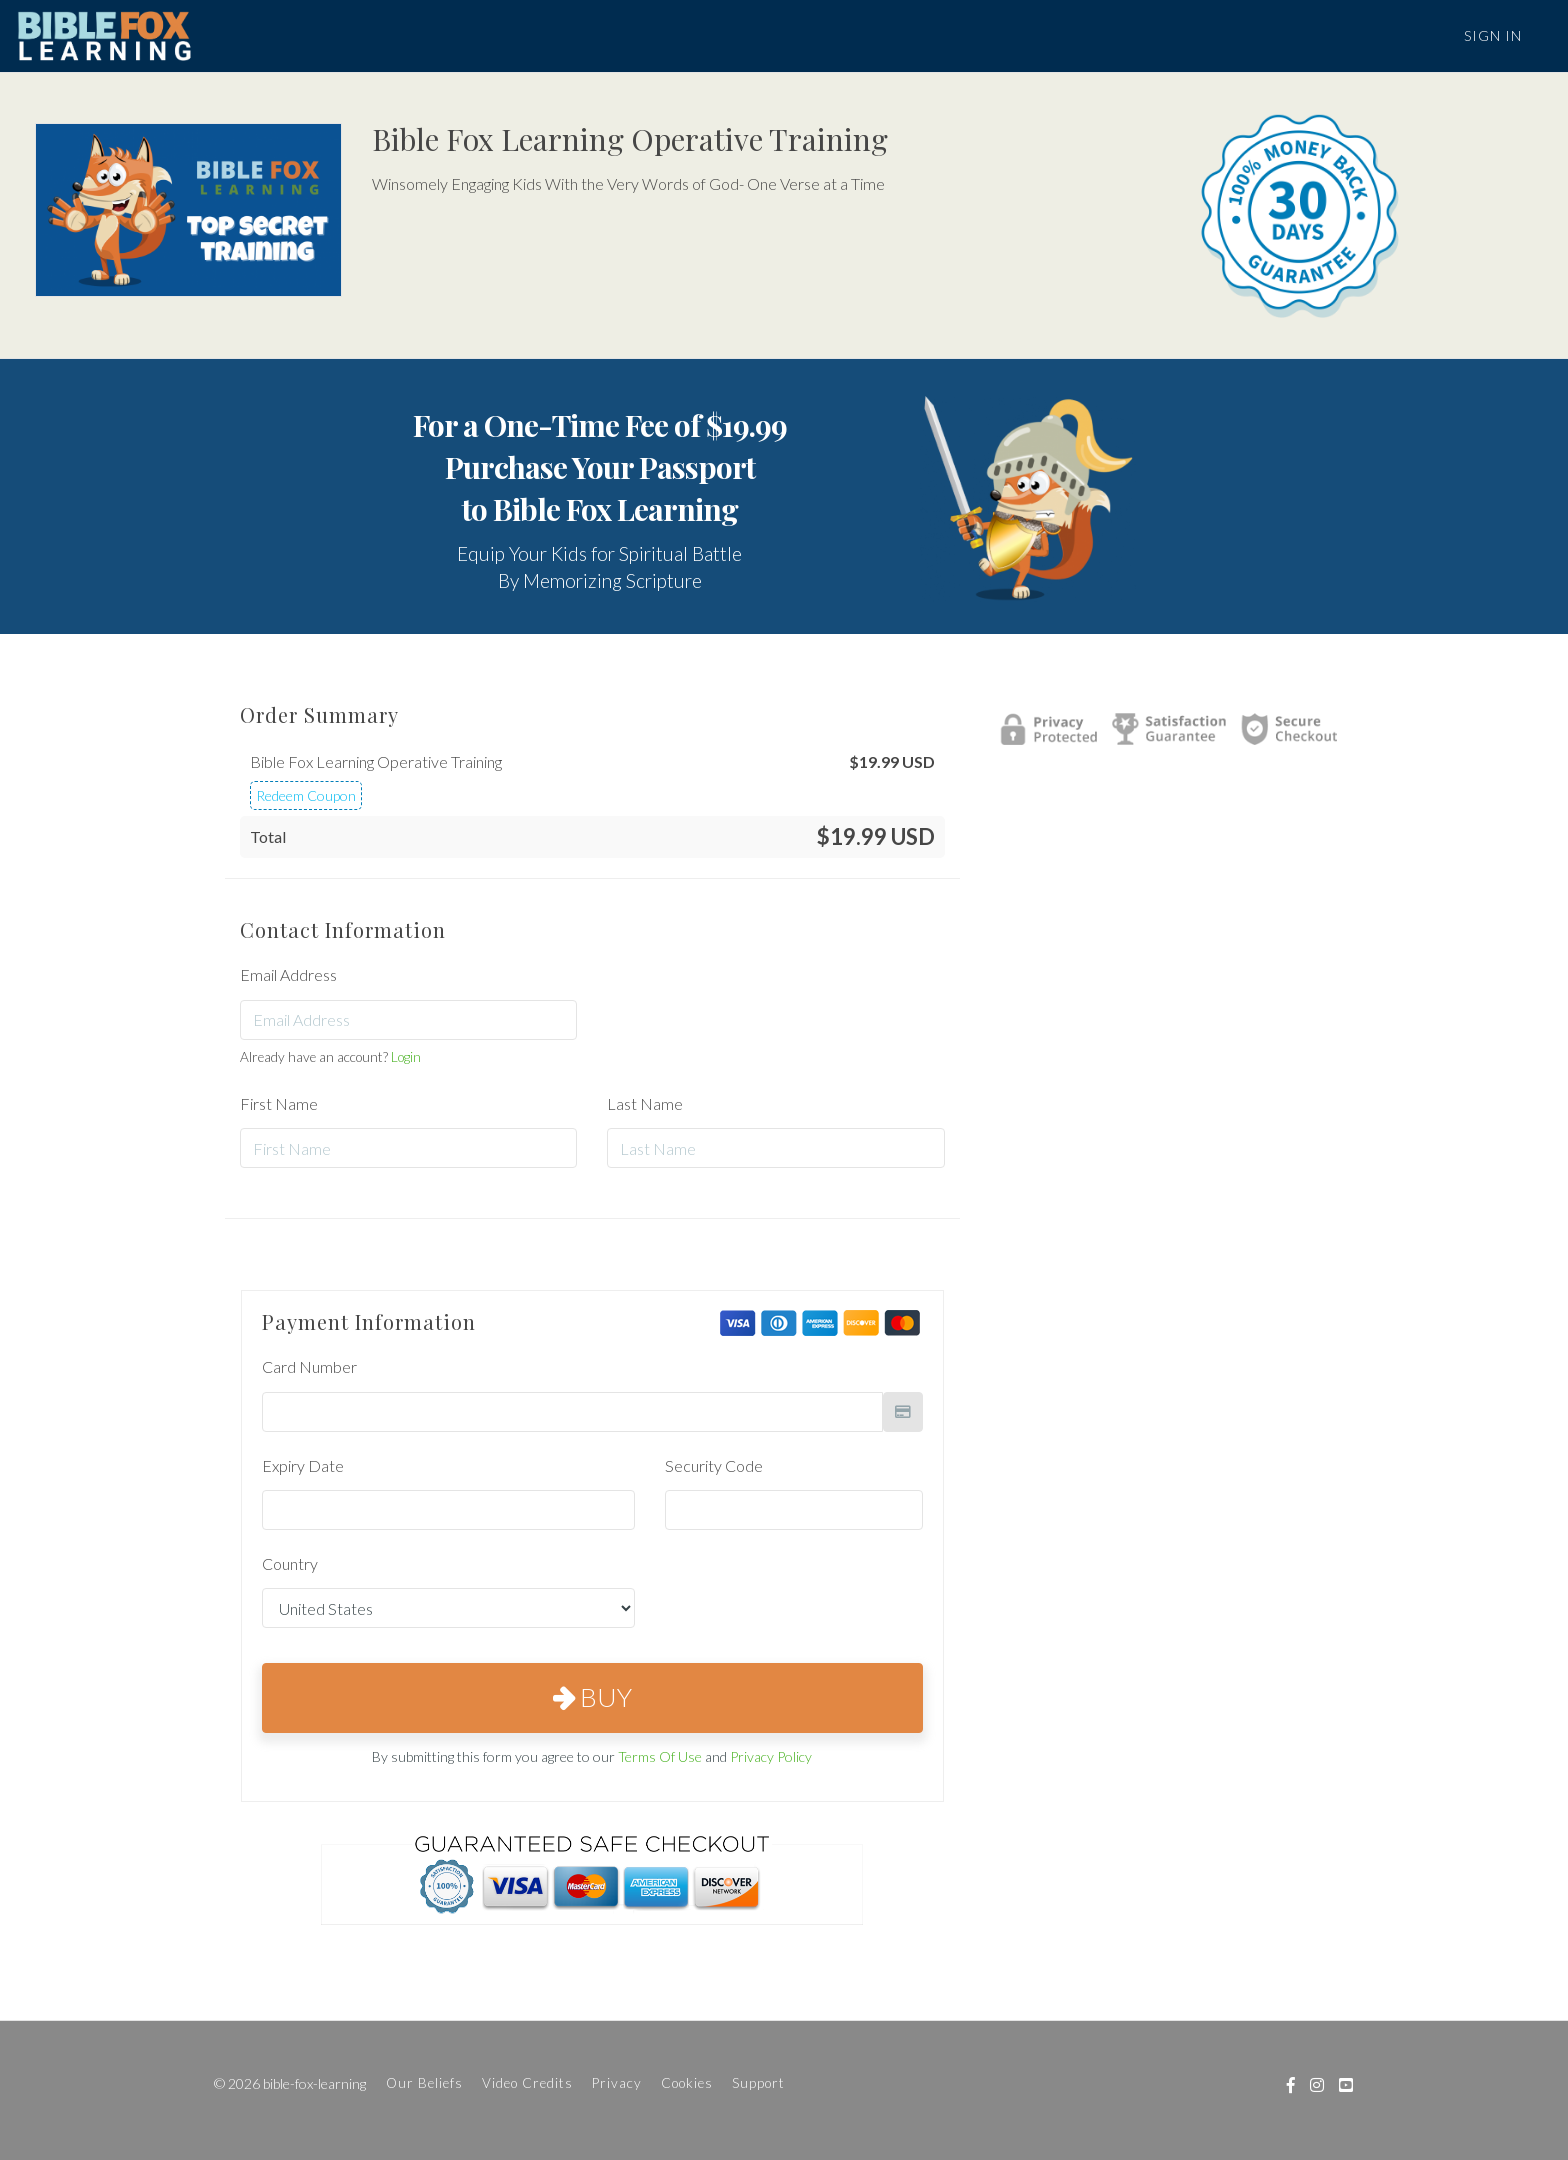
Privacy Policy (771, 1756)
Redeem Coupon (306, 795)
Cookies (687, 2083)
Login (406, 1057)
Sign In (1493, 35)
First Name (279, 1103)
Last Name (645, 1103)
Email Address (288, 974)
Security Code (714, 1465)
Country (290, 1563)
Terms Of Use (660, 1756)
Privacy (617, 2083)
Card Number (309, 1366)
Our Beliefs (424, 2083)
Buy (592, 1697)
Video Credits (527, 2083)
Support (758, 2083)
